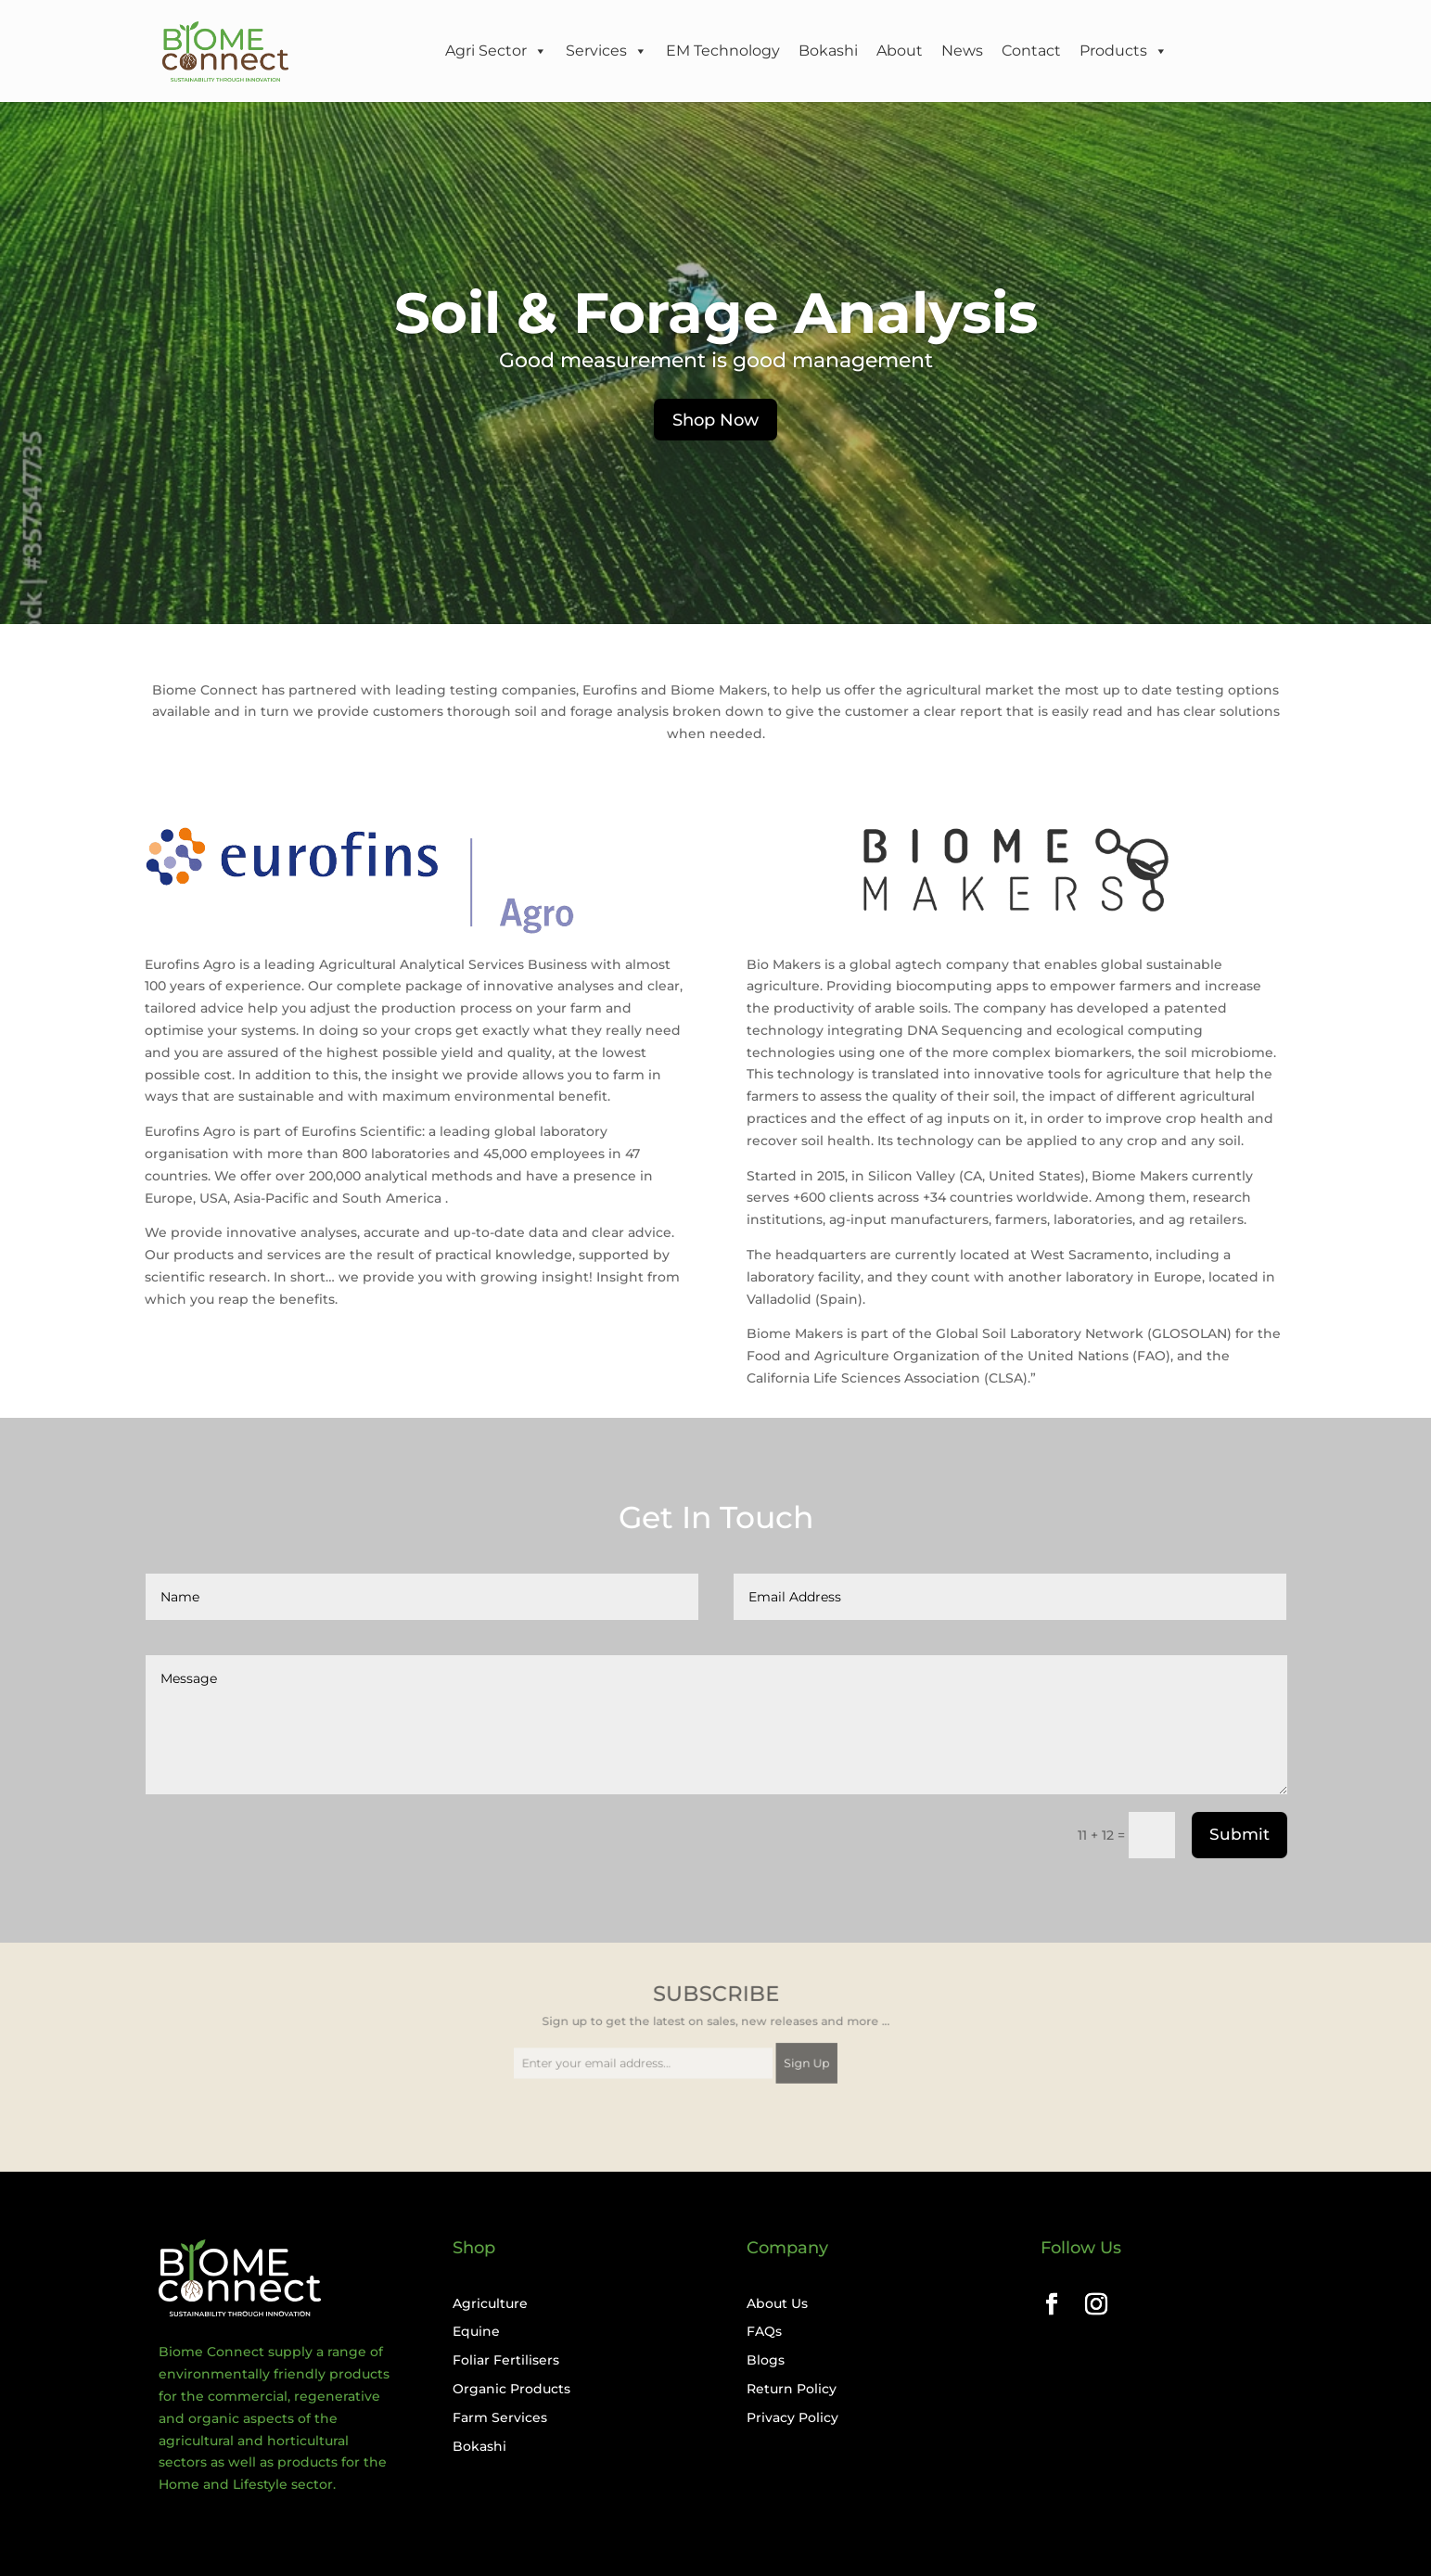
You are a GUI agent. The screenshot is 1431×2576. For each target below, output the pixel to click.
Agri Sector (496, 51)
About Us (777, 2303)
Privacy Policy (792, 2417)
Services (606, 51)
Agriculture (490, 2303)
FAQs (764, 2331)
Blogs (766, 2360)
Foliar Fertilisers (506, 2360)
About (899, 50)
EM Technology (723, 50)
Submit (1239, 1834)
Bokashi (828, 50)
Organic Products (511, 2388)
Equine (476, 2331)
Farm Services (500, 2417)
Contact (1031, 50)
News (962, 50)
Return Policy (792, 2388)
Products (1124, 51)
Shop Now (715, 420)
